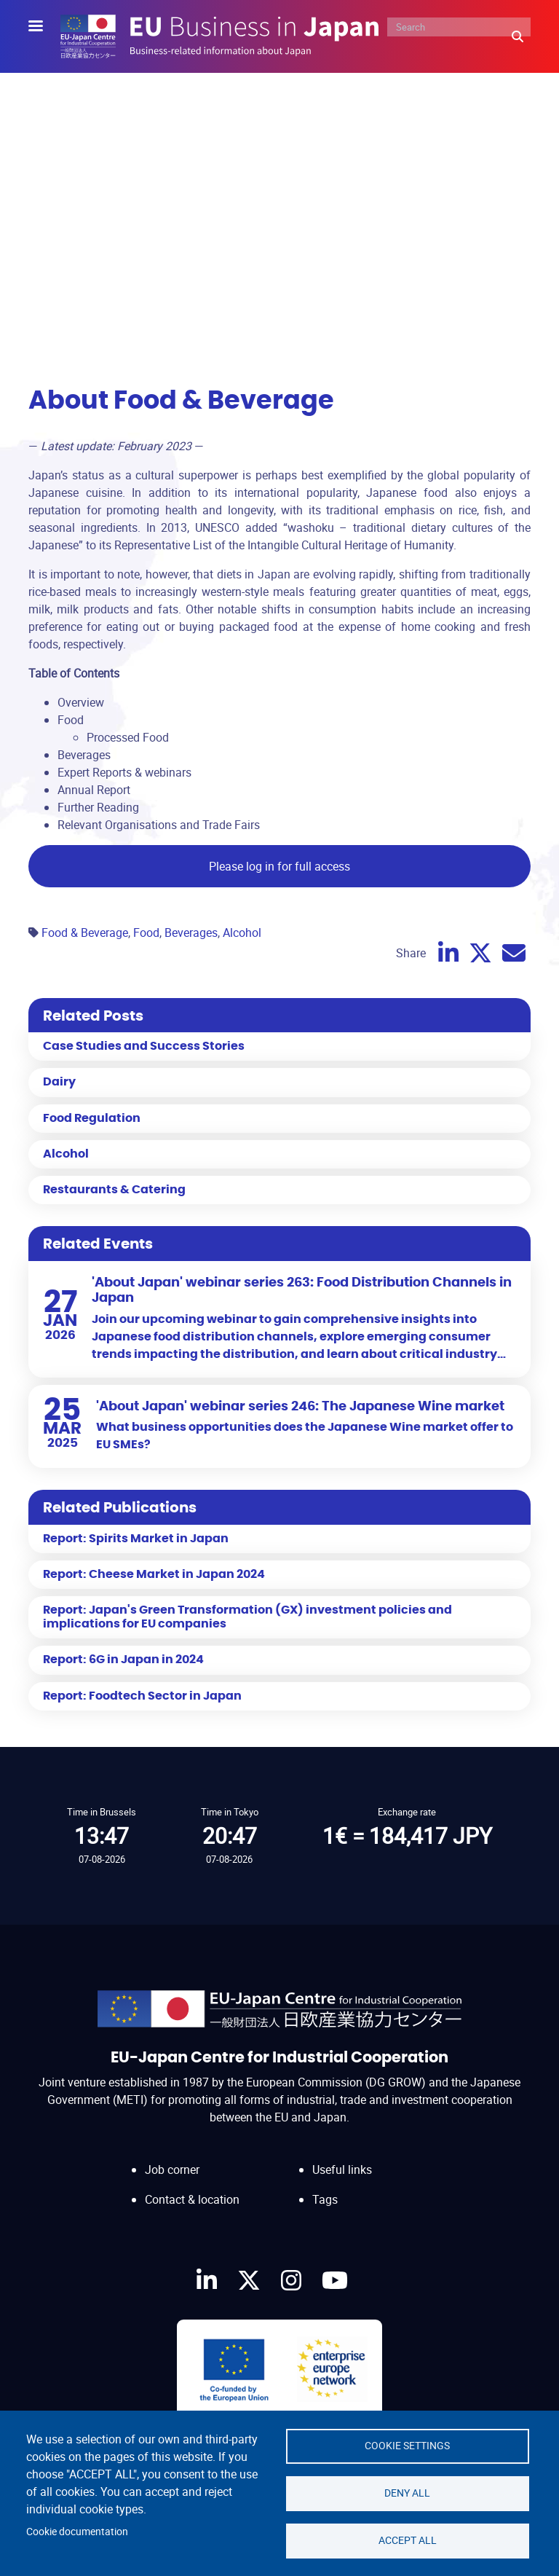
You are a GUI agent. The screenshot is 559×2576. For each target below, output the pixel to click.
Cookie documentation (77, 2531)
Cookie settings (407, 2445)
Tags (325, 2199)
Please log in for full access (279, 866)
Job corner (172, 2169)
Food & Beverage (84, 932)
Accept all (407, 2540)
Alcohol (242, 932)
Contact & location (192, 2199)
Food (146, 932)
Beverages (191, 932)
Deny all (407, 2493)
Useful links (342, 2169)
